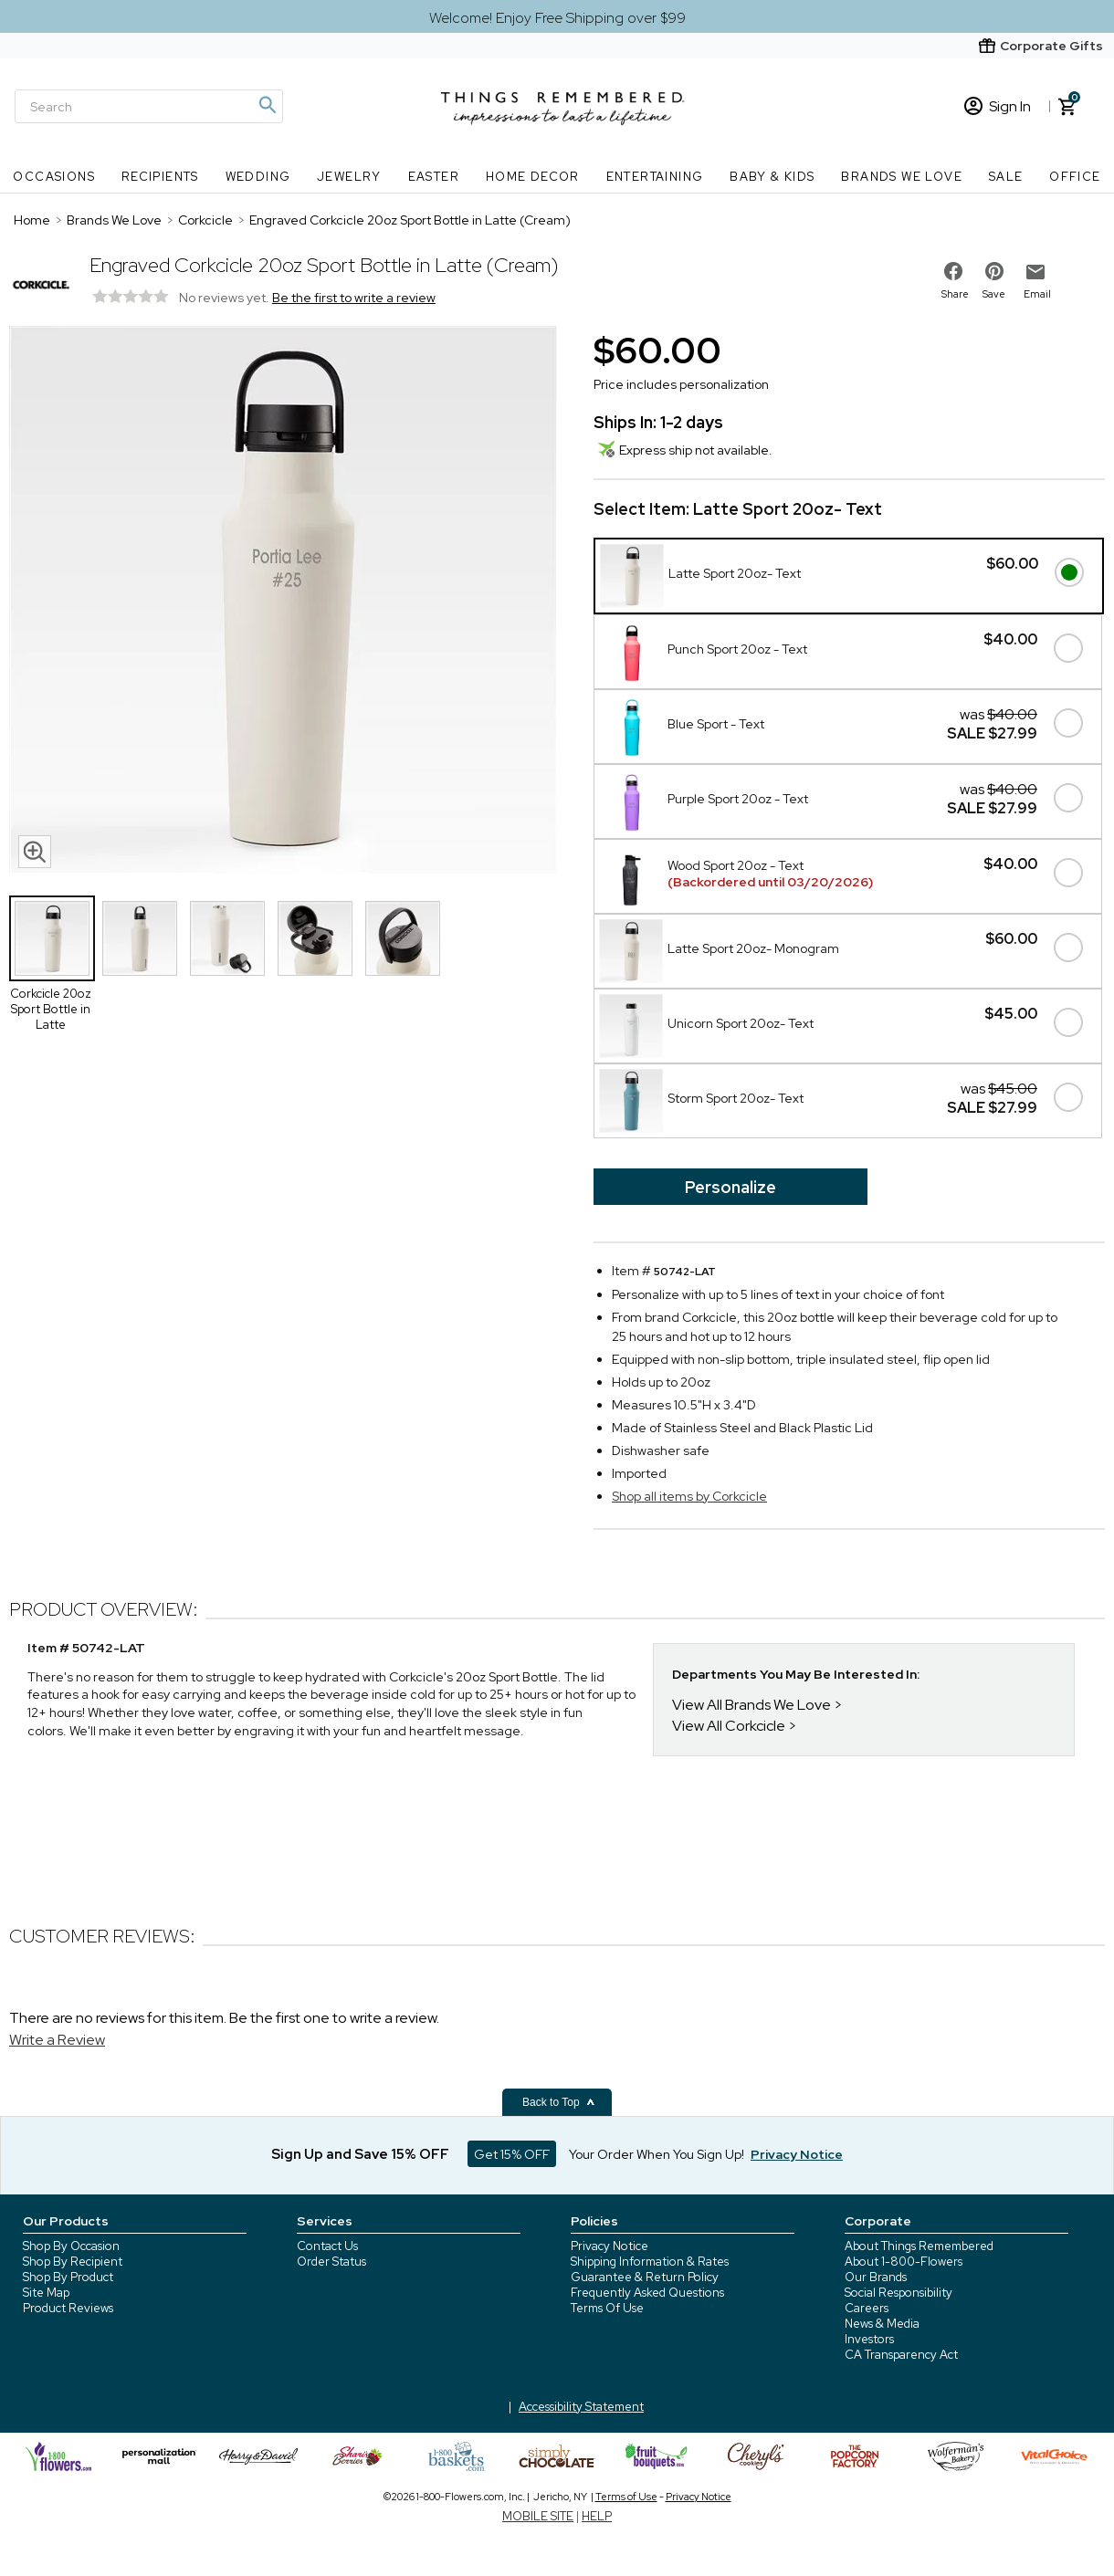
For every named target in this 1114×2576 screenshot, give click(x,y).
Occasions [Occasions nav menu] (54, 176)
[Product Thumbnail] (52, 938)
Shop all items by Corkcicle (689, 1496)
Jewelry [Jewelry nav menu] (349, 176)
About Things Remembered (919, 2246)
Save (994, 294)
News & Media (882, 2323)
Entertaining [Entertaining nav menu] (655, 176)
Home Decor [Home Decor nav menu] (533, 176)
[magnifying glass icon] (34, 851)
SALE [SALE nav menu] (1006, 176)
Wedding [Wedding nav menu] (258, 176)
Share (955, 294)
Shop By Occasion (71, 2246)
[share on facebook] (953, 271)
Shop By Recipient (72, 2261)
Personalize (730, 1187)
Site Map (46, 2292)
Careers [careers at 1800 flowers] (866, 2308)
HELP (597, 2516)
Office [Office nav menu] (1074, 176)
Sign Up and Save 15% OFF (360, 2154)
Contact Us (327, 2246)
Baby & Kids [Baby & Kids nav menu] (772, 176)
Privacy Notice (609, 2246)
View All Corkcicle (728, 1725)
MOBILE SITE (537, 2516)
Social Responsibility (898, 2292)
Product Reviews (68, 2308)
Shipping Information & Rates (650, 2261)
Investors (869, 2339)
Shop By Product (68, 2277)
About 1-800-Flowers (903, 2261)
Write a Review (57, 2039)
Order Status (331, 2261)
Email (1037, 294)
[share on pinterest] (994, 271)
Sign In (997, 106)
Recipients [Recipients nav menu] (160, 176)
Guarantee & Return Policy (645, 2277)
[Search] (149, 106)
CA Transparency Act (901, 2354)
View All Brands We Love (751, 1704)
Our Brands (876, 2277)
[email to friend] (1035, 272)
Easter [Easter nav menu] (433, 176)
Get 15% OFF (512, 2154)
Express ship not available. (685, 449)
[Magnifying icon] (266, 104)
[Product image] (283, 601)
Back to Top (558, 2102)
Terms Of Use (607, 2308)
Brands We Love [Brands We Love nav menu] (901, 176)
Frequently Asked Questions (647, 2292)
